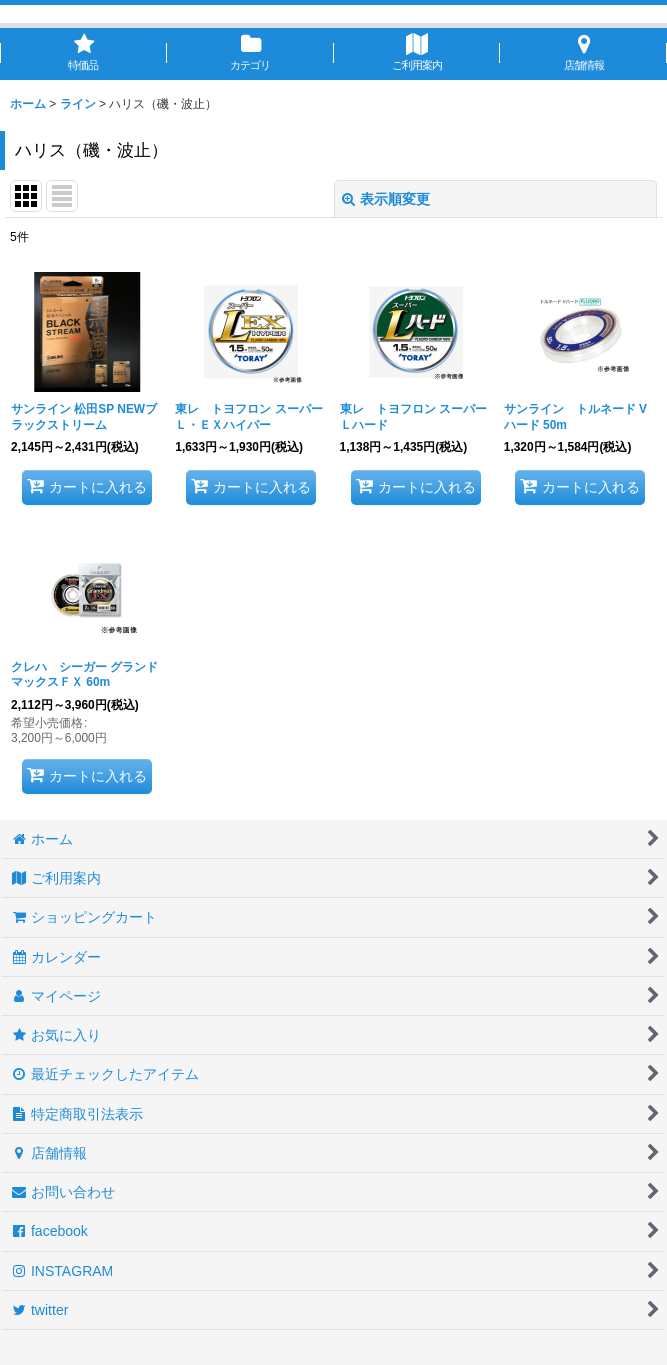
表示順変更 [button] (386, 199)
